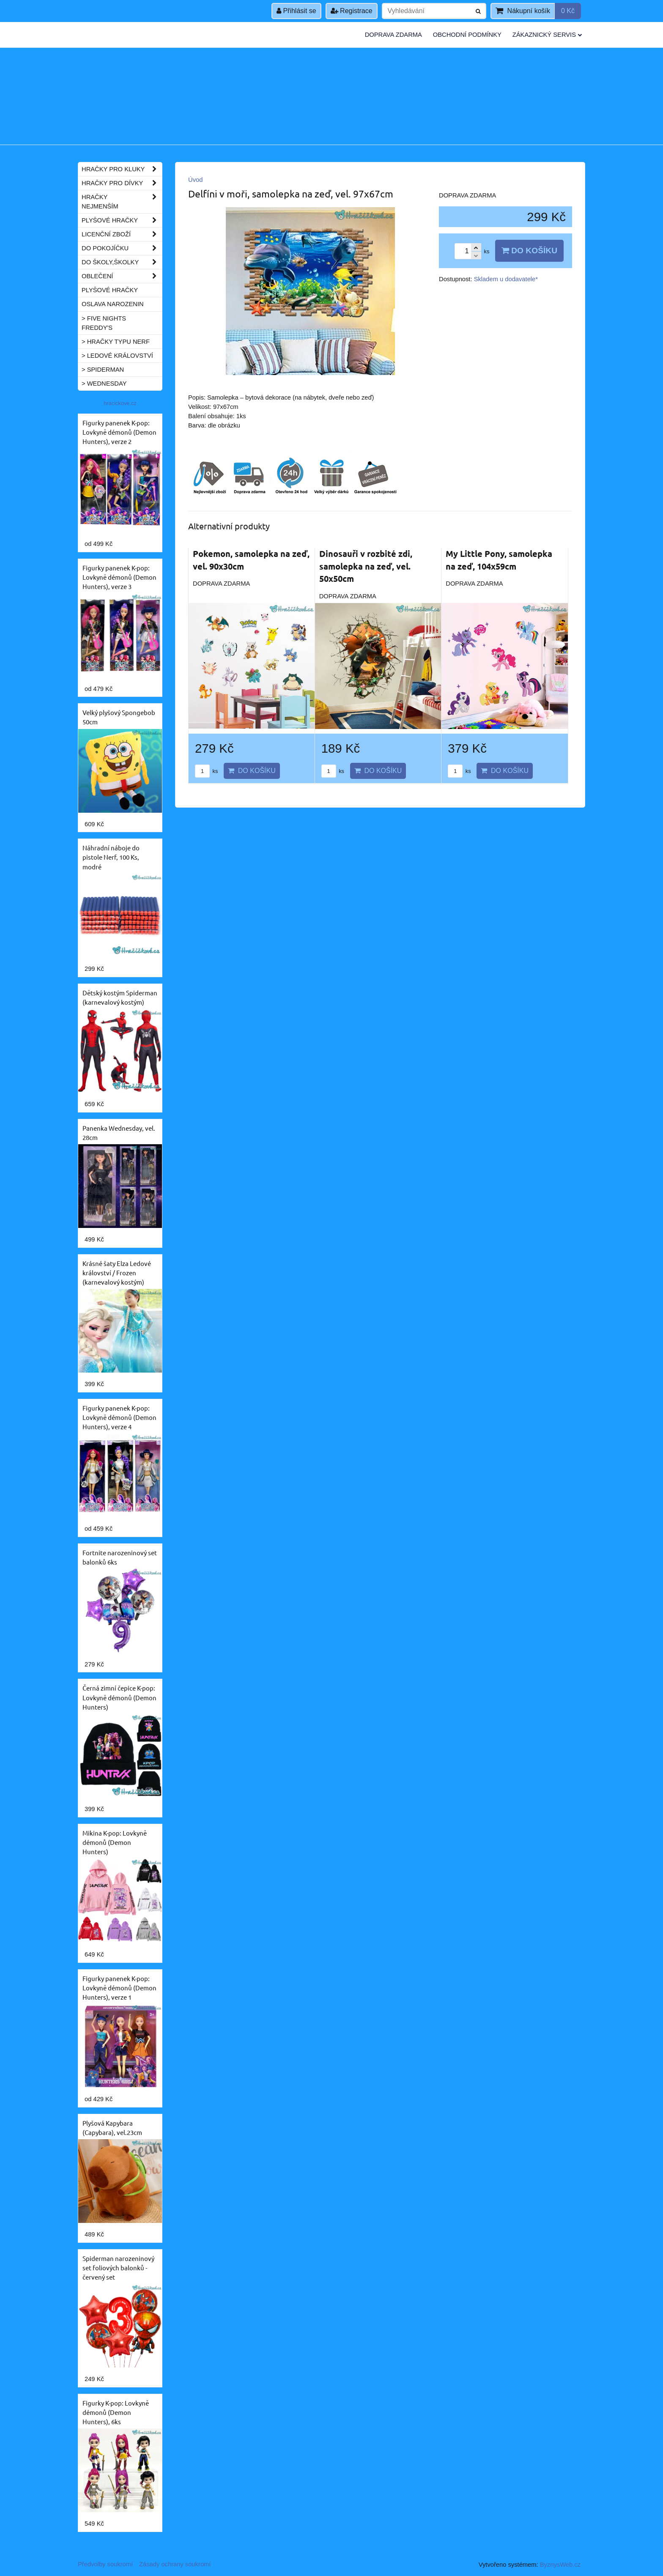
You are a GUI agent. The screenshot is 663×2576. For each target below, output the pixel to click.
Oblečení (122, 276)
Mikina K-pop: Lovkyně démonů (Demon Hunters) (114, 1842)
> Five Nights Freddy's (104, 323)
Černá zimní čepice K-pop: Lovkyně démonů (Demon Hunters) (119, 1697)
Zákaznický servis (547, 34)
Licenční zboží (122, 234)
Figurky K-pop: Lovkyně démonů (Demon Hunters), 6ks (115, 2412)
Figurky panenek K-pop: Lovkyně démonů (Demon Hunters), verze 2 (119, 432)
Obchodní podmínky (467, 34)
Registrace (352, 10)
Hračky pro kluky (122, 169)
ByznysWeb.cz (560, 2564)
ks (206, 771)
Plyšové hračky (122, 220)
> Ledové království (117, 355)
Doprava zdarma (393, 34)
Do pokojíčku (122, 248)
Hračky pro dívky (122, 183)
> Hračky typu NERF (116, 341)
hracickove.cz (120, 403)
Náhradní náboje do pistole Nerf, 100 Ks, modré (111, 857)
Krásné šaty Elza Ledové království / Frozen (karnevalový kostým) (116, 1272)
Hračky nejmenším (122, 201)
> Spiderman (103, 369)
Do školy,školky (122, 262)
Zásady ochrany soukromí (175, 2564)
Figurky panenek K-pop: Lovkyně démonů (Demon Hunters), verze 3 (119, 577)
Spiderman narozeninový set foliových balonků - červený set (118, 2267)
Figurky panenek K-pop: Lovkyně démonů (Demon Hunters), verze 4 (119, 1417)
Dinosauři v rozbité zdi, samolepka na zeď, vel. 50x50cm (365, 566)
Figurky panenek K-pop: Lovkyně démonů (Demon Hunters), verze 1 (119, 1987)
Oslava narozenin (113, 304)
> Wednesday (104, 383)
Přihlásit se (296, 10)
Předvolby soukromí (105, 2564)
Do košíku (529, 250)
